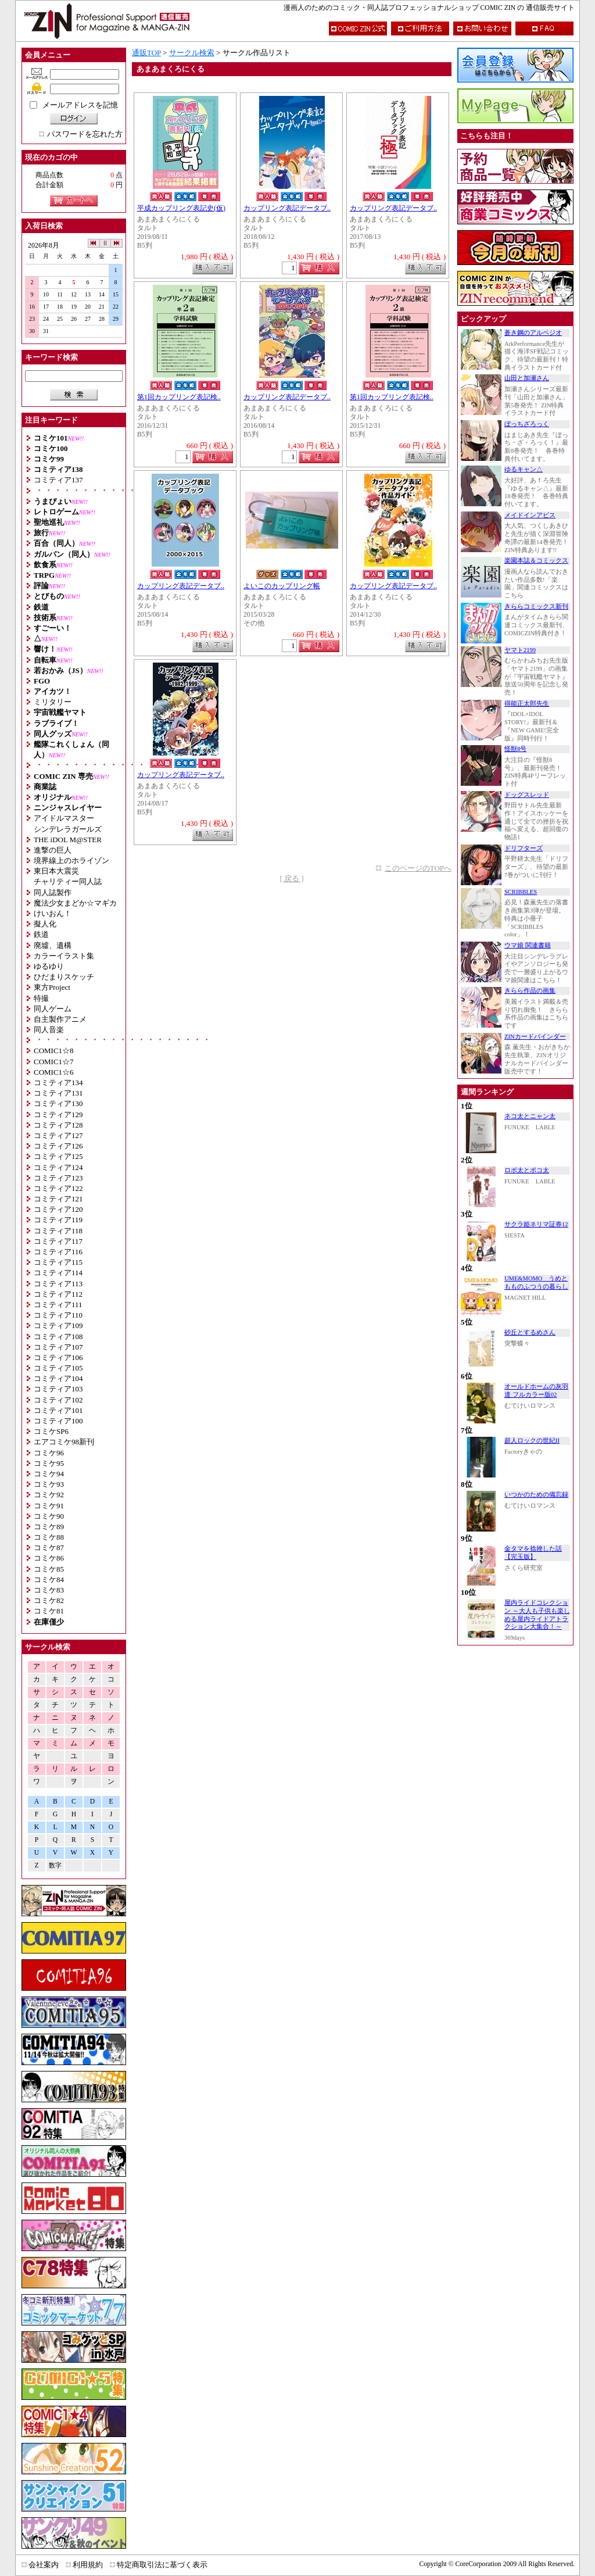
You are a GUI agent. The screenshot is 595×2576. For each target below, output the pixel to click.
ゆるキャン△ (523, 469)
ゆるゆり (49, 966)
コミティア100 (58, 1420)
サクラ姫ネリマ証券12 (536, 1224)
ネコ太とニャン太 (529, 1116)
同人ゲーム (52, 1008)
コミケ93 (49, 1484)
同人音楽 (49, 1029)
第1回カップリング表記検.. (179, 397)
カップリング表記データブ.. (287, 208)
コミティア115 (58, 1262)
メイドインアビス (529, 515)
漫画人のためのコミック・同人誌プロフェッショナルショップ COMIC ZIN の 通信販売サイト (429, 8)
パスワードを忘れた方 (85, 134)
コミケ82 (49, 1600)
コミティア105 (58, 1368)
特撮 (41, 998)
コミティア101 (58, 1410)
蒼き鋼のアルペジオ (533, 333)
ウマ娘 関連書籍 (527, 945)
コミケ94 (49, 1473)
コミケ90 (49, 1516)
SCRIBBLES (520, 892)
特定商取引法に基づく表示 (162, 2564)
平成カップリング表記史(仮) (181, 208)
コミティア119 (58, 1219)
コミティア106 (58, 1357)
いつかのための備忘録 (536, 1494)
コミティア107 (58, 1347)
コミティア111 (58, 1304)
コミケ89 (49, 1526)
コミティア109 (58, 1325)
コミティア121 (58, 1198)
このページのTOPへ (418, 868)
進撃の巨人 (52, 850)
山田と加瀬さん (526, 378)
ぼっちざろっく (526, 424)
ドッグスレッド (526, 795)
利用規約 (88, 2564)
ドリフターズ (523, 848)
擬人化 (45, 924)
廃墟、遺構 (52, 945)
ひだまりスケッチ (64, 976)
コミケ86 (49, 1558)
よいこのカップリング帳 (281, 586)
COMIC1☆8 (54, 1050)
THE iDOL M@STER (68, 839)
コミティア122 (58, 1188)
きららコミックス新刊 (536, 606)
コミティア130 (58, 1103)
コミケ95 (49, 1463)
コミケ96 (49, 1452)
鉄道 (41, 934)
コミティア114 (58, 1272)
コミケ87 (49, 1547)
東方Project (52, 987)
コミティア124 (58, 1167)
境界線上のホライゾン (71, 860)
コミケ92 (49, 1494)
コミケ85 (49, 1569)
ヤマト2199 (520, 650)
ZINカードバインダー (535, 1036)
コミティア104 (58, 1378)
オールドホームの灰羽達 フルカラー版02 (536, 1390)
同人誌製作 (52, 892)
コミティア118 (58, 1230)
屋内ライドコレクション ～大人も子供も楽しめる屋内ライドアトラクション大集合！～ (537, 1615)
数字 (55, 1865)
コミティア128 (58, 1125)
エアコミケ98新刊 (64, 1441)
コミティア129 (58, 1114)
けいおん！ (52, 913)
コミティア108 (58, 1336)
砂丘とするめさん (529, 1332)
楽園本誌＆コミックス (536, 560)
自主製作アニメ (60, 1019)
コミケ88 (49, 1537)
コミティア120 (58, 1209)
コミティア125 (58, 1156)
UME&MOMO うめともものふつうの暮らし (536, 1282)
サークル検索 (191, 52)
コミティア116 (58, 1251)
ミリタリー (52, 701)
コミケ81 (49, 1611)
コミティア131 (58, 1093)
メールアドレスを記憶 (80, 105)
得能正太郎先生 (526, 703)
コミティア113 (58, 1283)
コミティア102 (58, 1400)
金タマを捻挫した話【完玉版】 (533, 1552)
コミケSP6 (51, 1431)
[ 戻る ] (291, 878)
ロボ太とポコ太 (526, 1170)
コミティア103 (58, 1388)
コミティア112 (58, 1294)
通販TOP (146, 52)
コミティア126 (58, 1146)
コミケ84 (49, 1579)
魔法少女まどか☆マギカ (75, 903)
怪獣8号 (515, 749)
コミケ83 (49, 1590)
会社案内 (43, 2564)
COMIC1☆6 (54, 1072)
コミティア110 (58, 1315)
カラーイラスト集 (64, 955)
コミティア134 (58, 1082)
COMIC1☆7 (54, 1061)
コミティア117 (58, 1241)
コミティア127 (58, 1135)
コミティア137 (58, 479)
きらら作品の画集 (529, 991)
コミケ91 (49, 1505)
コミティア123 (58, 1177)
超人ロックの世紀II (532, 1440)
